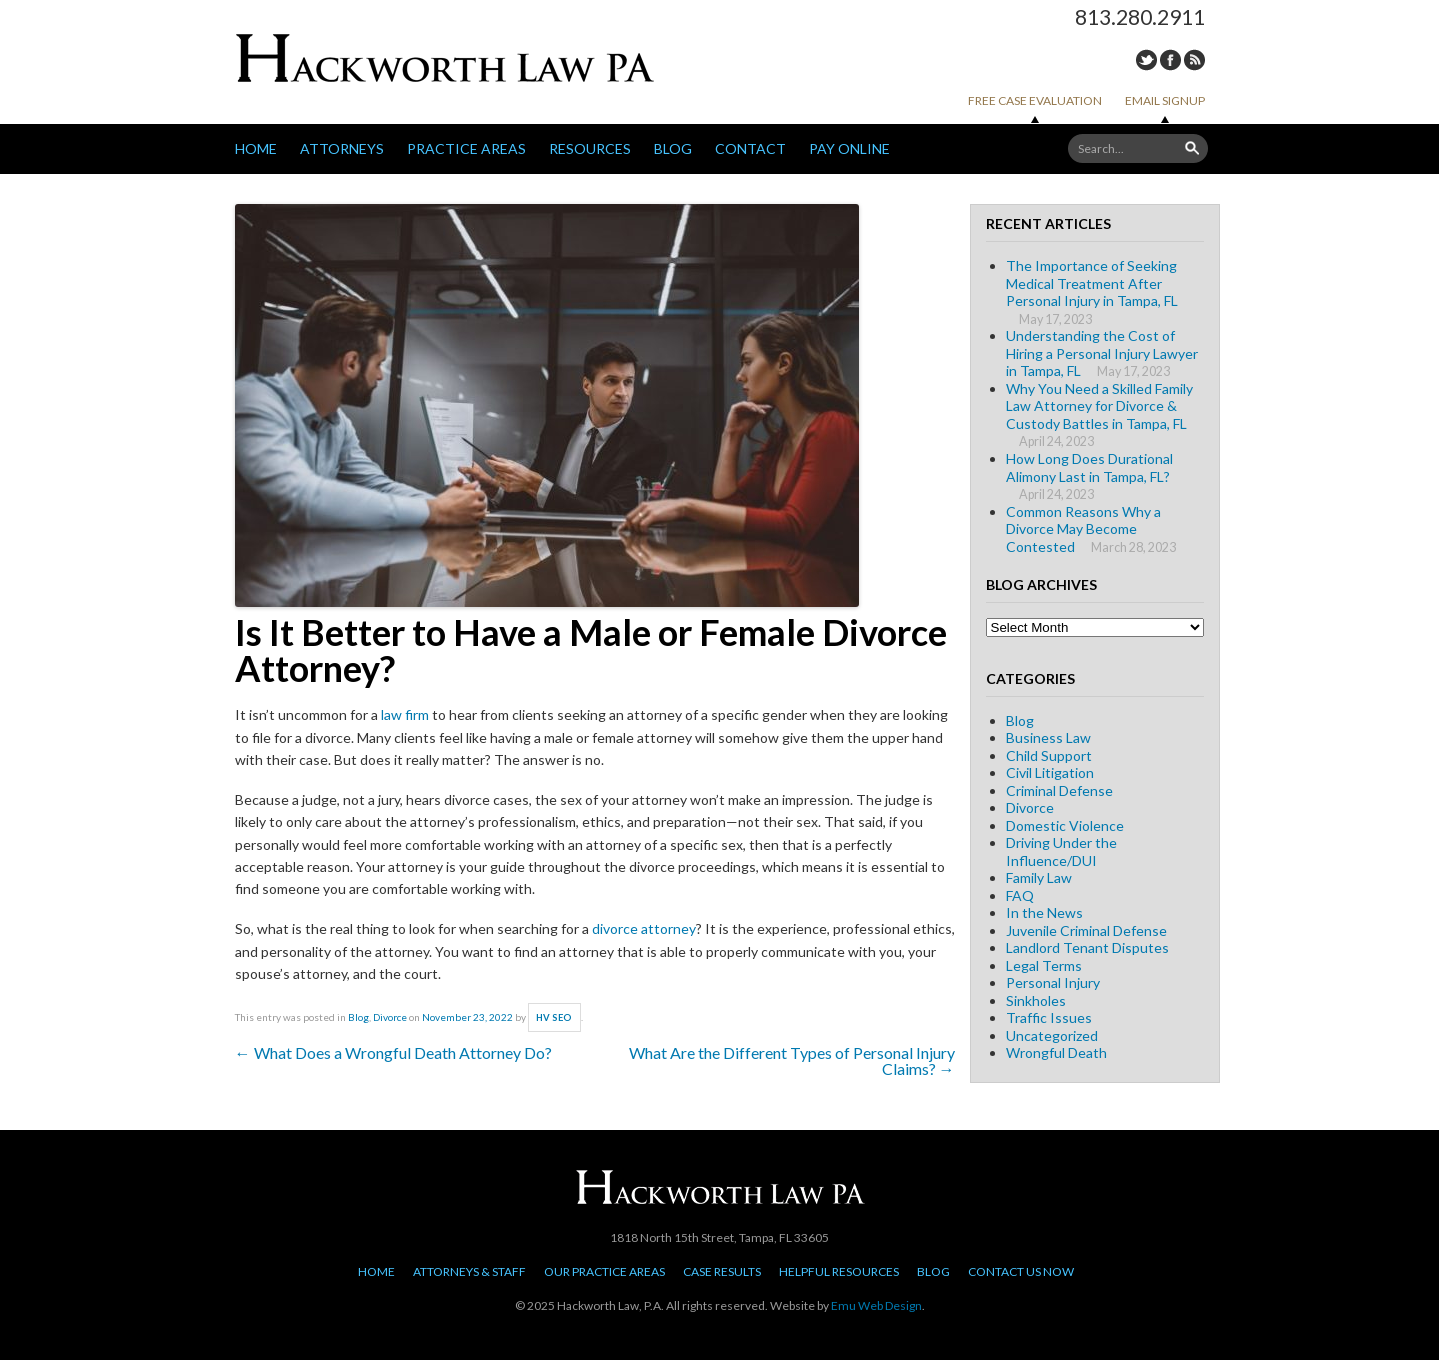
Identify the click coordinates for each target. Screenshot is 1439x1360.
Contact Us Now (1021, 1271)
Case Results (722, 1271)
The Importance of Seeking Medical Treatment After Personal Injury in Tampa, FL (1092, 283)
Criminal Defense (1059, 790)
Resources (590, 148)
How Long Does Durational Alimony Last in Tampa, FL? (1089, 467)
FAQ (1020, 895)
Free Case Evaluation (1035, 100)
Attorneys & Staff (469, 1271)
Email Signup (1165, 100)
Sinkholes (1036, 1000)
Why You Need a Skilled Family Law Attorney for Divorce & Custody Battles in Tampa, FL (1099, 406)
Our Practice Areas (604, 1271)
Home (256, 148)
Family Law (1039, 877)
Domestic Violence (1065, 825)
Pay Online (849, 148)
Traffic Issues (1049, 1017)
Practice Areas (466, 148)
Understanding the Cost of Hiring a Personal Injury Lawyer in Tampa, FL (1102, 353)
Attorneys (342, 148)
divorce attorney (644, 928)
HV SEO (554, 1017)
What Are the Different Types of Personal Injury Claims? (792, 1060)
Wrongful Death (1056, 1052)
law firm (405, 714)
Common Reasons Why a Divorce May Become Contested (1083, 529)
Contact (750, 148)
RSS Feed (1194, 60)
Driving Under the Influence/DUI (1061, 851)
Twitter (1146, 60)
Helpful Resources (839, 1271)
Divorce (390, 1017)
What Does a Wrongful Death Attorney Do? (393, 1052)
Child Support (1049, 755)
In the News (1044, 912)
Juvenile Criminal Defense (1086, 930)
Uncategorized (1052, 1035)
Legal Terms (1044, 965)
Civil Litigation (1050, 772)
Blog (673, 148)
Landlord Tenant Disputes (1087, 947)
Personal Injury (1053, 982)
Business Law (1048, 737)
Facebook (1170, 60)
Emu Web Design (876, 1305)
